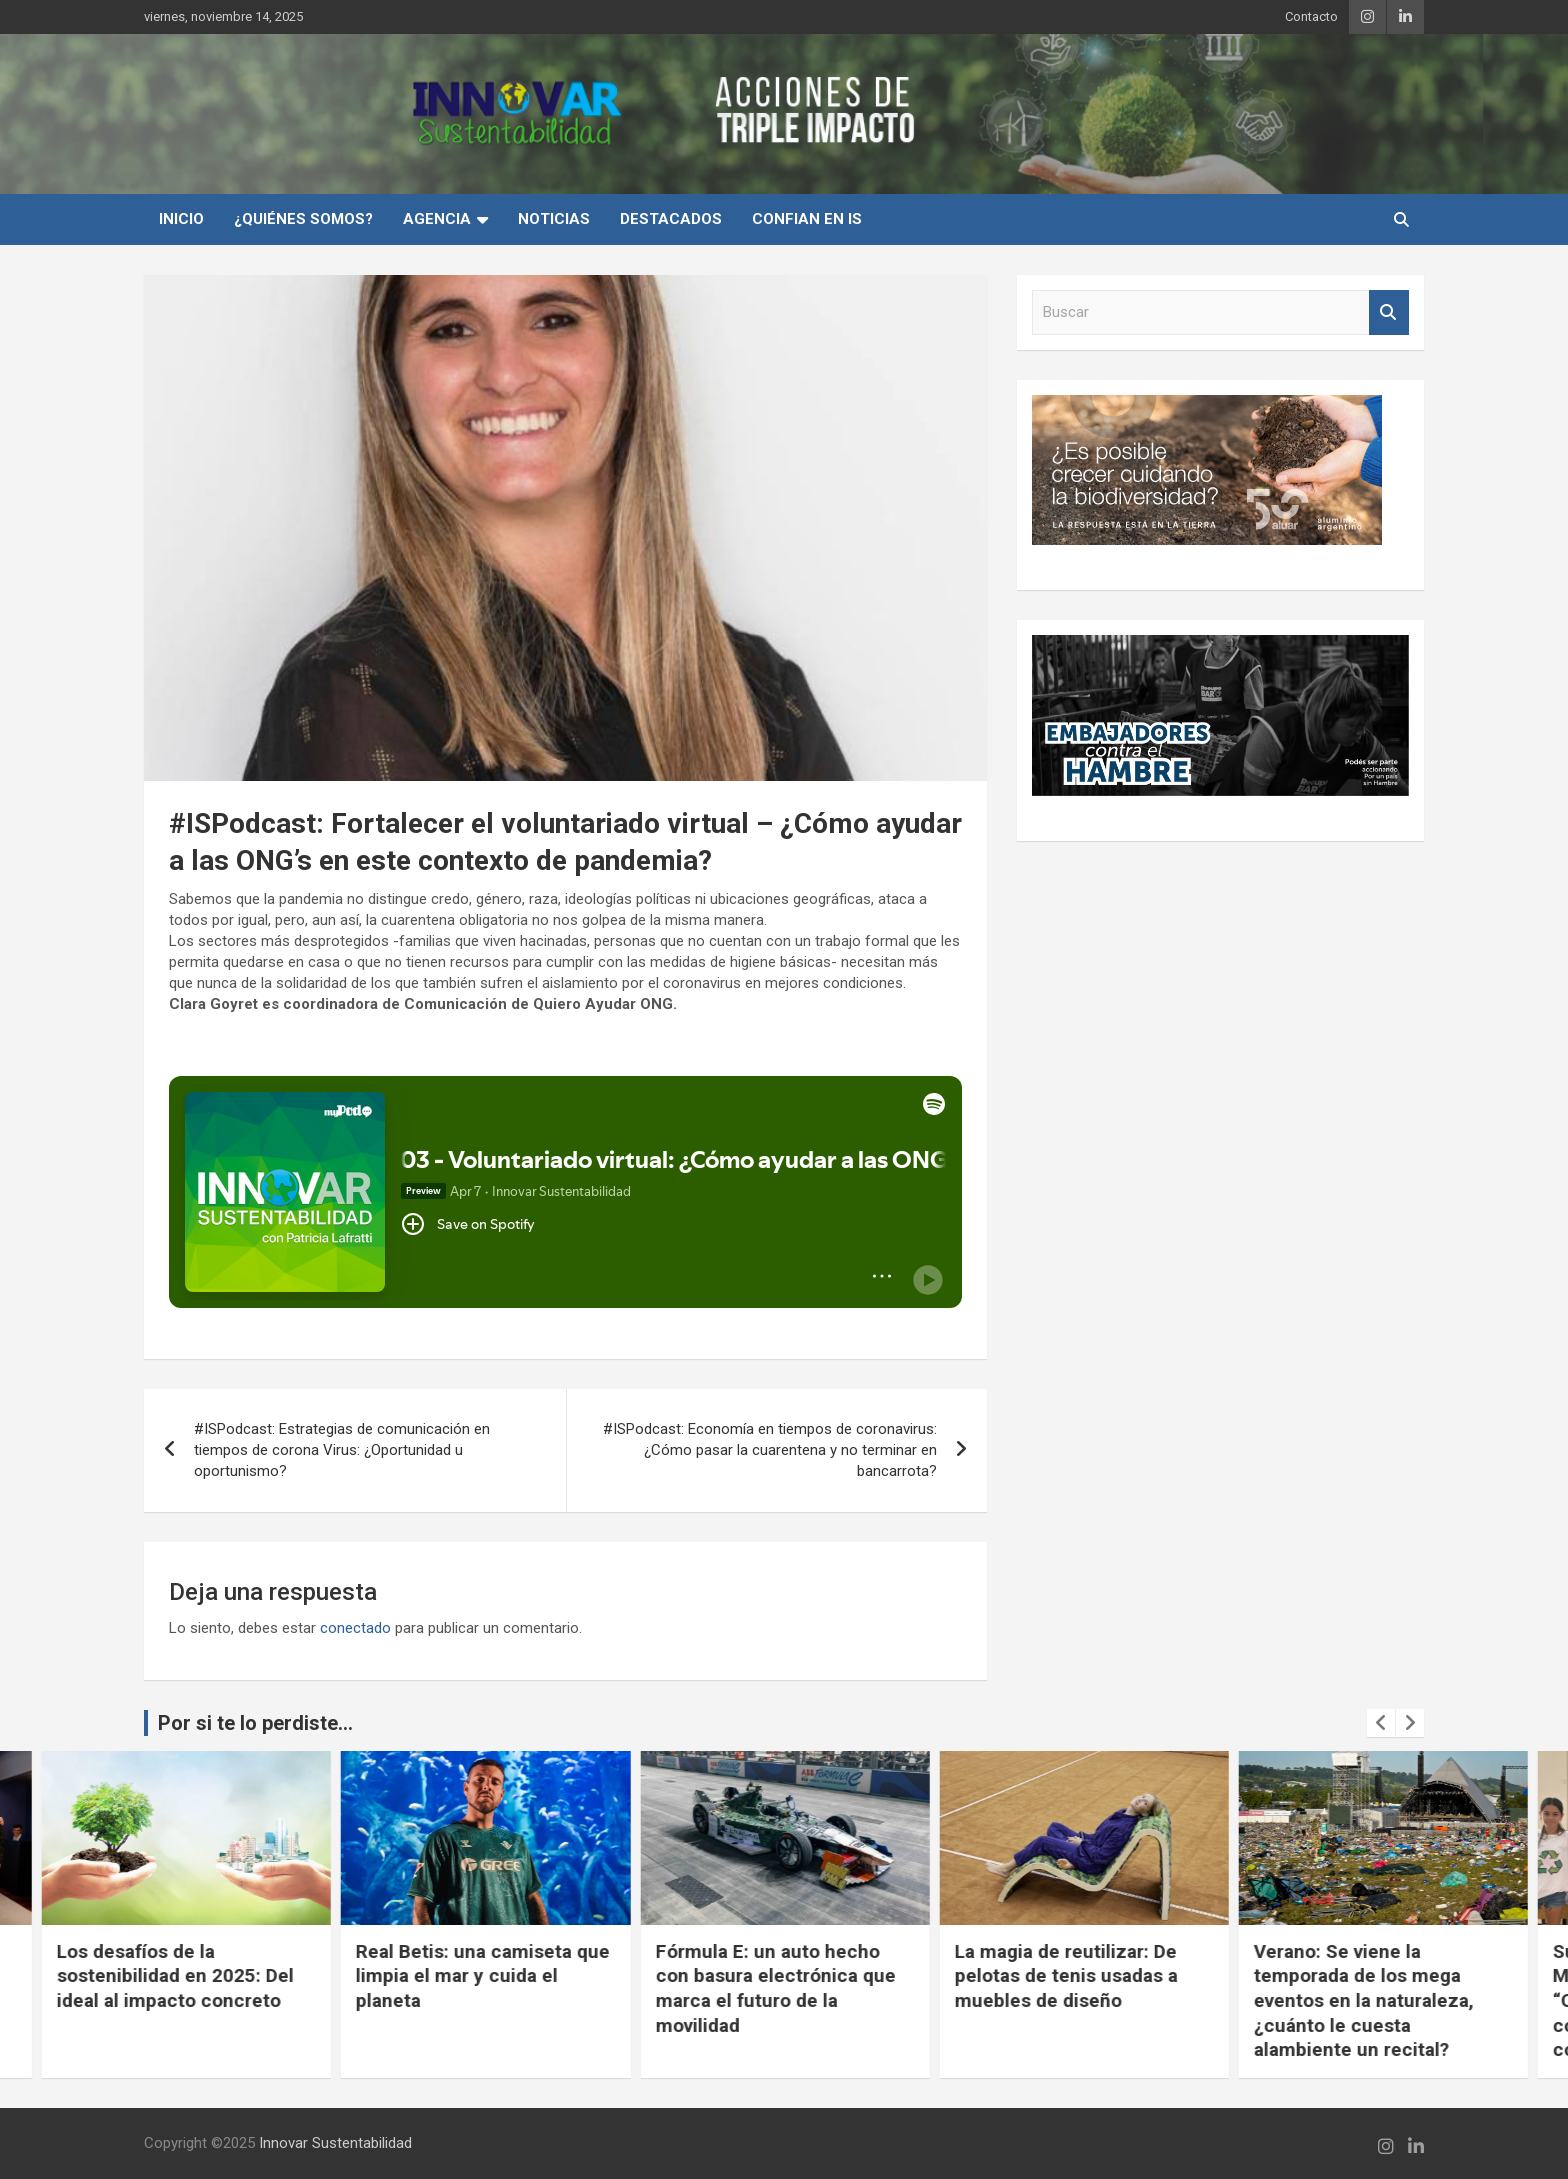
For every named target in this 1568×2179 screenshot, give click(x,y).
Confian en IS (807, 219)
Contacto (1311, 16)
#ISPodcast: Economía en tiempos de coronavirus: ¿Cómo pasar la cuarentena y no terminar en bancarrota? (770, 1450)
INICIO (181, 219)
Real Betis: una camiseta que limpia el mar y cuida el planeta (781, 1976)
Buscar (1389, 312)
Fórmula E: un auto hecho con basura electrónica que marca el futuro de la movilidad (1074, 1988)
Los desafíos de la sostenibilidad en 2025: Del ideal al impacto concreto (473, 1976)
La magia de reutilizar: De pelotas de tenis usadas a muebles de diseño (1364, 1976)
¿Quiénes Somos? (303, 219)
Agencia (437, 219)
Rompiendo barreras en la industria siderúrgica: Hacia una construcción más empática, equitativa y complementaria (176, 2001)
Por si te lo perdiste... (255, 1723)
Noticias (554, 219)
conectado (355, 1628)
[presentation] (1381, 1723)
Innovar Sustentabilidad (335, 2143)
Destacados (671, 219)
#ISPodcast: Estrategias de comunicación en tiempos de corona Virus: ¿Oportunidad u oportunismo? (342, 1450)
